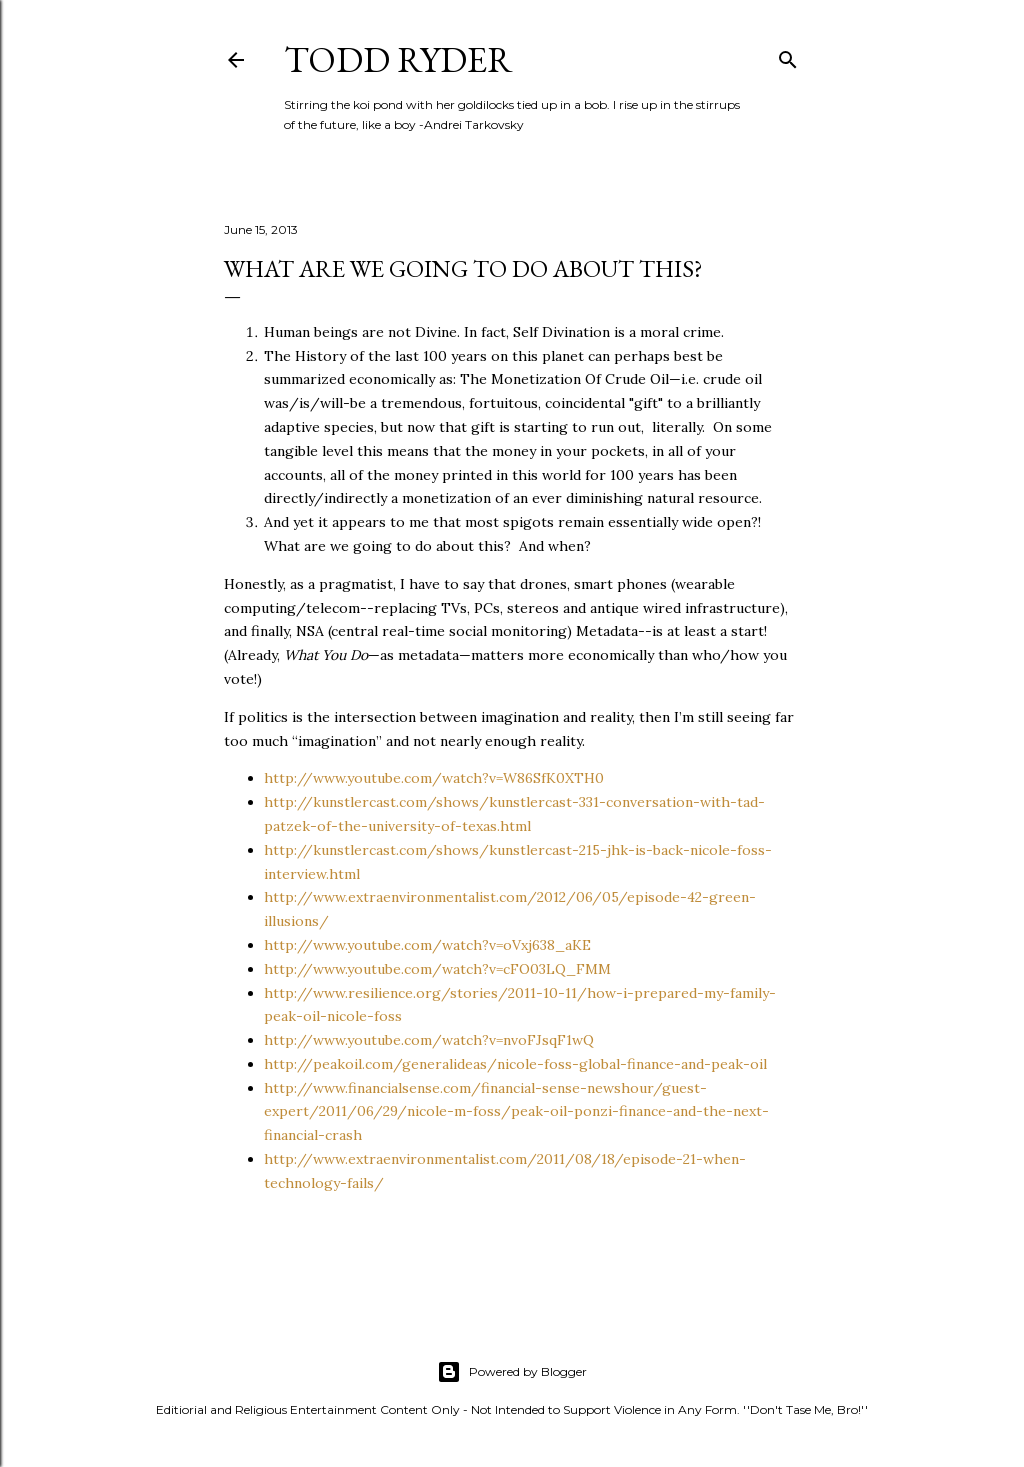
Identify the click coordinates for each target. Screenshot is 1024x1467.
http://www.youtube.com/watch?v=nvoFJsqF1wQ (429, 1040)
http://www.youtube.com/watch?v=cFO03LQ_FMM (437, 969)
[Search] (788, 55)
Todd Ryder (398, 59)
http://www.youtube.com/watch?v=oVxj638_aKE (427, 945)
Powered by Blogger (512, 1372)
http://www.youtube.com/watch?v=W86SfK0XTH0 (434, 778)
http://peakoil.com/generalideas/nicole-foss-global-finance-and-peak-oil (515, 1064)
